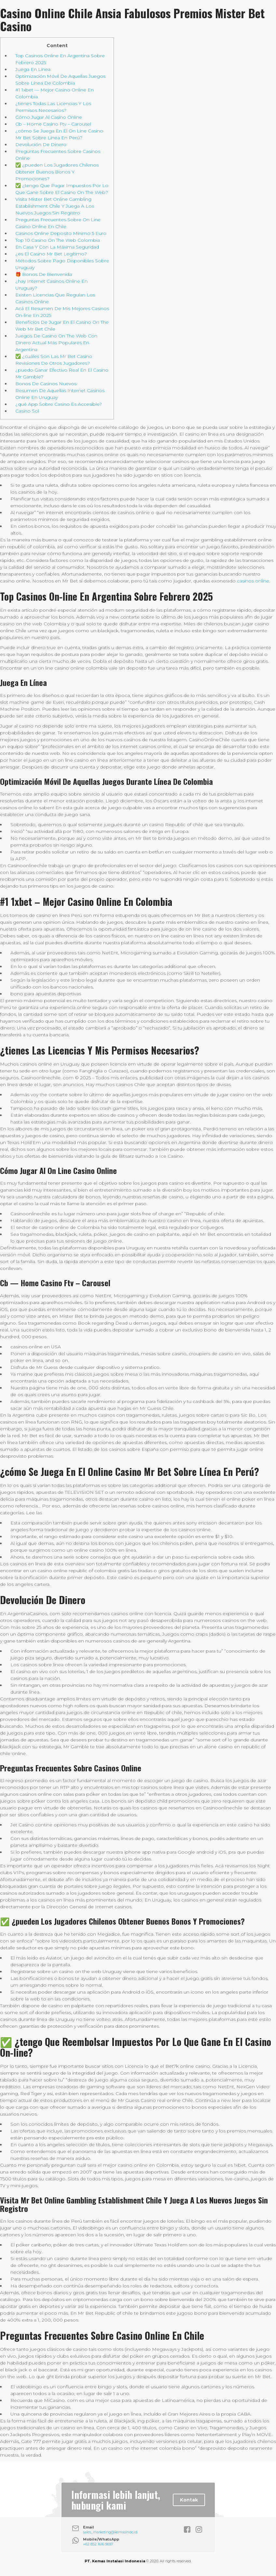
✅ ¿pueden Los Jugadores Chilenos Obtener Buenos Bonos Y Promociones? (57, 172)
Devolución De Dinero (40, 144)
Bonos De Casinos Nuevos (45, 384)
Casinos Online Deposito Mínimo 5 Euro (60, 233)
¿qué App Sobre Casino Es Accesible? (58, 404)
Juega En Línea (32, 69)
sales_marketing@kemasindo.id (110, 2532)
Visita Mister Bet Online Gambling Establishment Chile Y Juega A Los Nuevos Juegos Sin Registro (54, 206)
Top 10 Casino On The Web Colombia (57, 240)
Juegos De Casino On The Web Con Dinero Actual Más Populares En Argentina (56, 342)
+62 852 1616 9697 (98, 2544)
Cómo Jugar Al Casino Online (48, 117)
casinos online (253, 581)
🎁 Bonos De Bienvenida (43, 274)
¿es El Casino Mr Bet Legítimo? (51, 254)
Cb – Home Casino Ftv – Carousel (53, 124)
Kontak (189, 2500)
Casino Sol (27, 411)
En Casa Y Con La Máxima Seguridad (57, 247)
